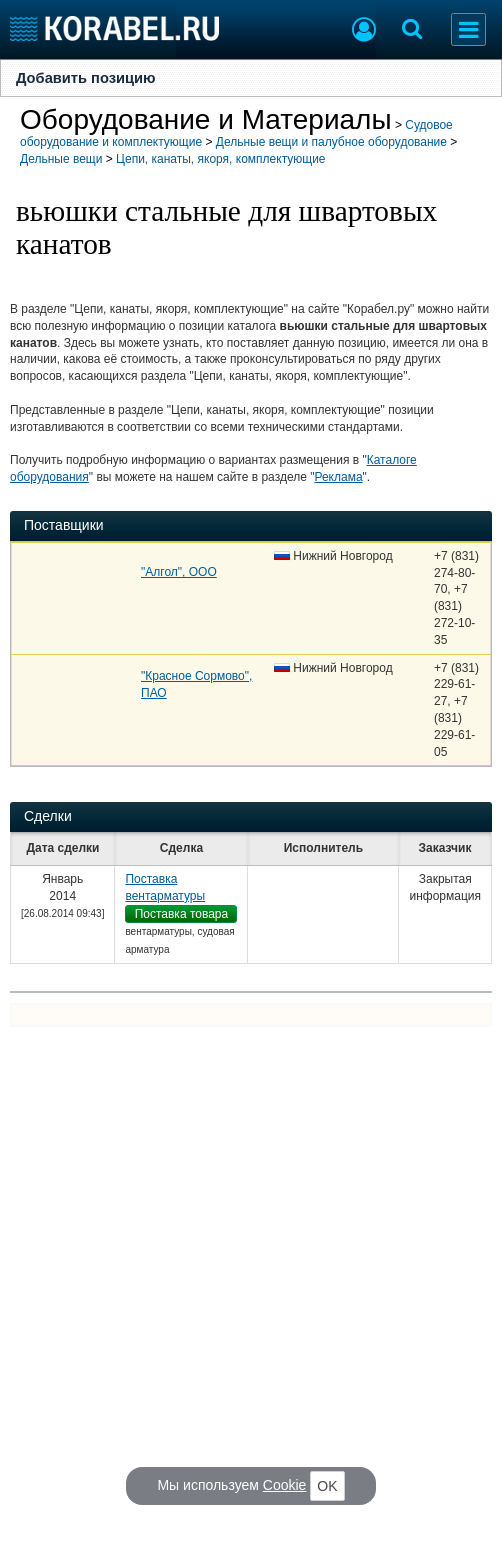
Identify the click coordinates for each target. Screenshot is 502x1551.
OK (327, 1486)
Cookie (285, 1485)
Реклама (338, 477)
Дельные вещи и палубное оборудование (331, 142)
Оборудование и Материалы (206, 119)
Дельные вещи (61, 159)
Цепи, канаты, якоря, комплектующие (220, 159)
